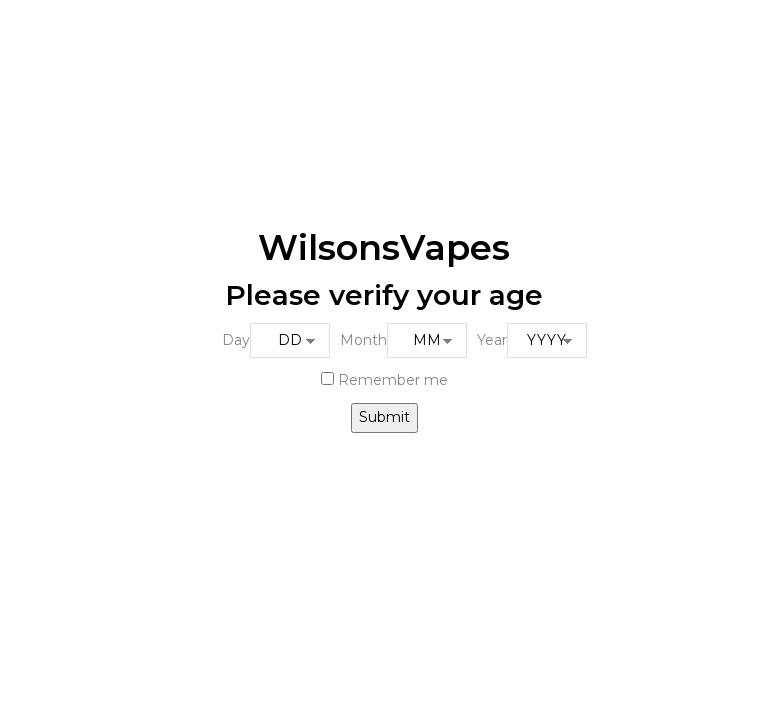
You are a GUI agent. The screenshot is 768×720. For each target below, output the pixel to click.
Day (236, 340)
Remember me (384, 380)
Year (492, 340)
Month (363, 340)
